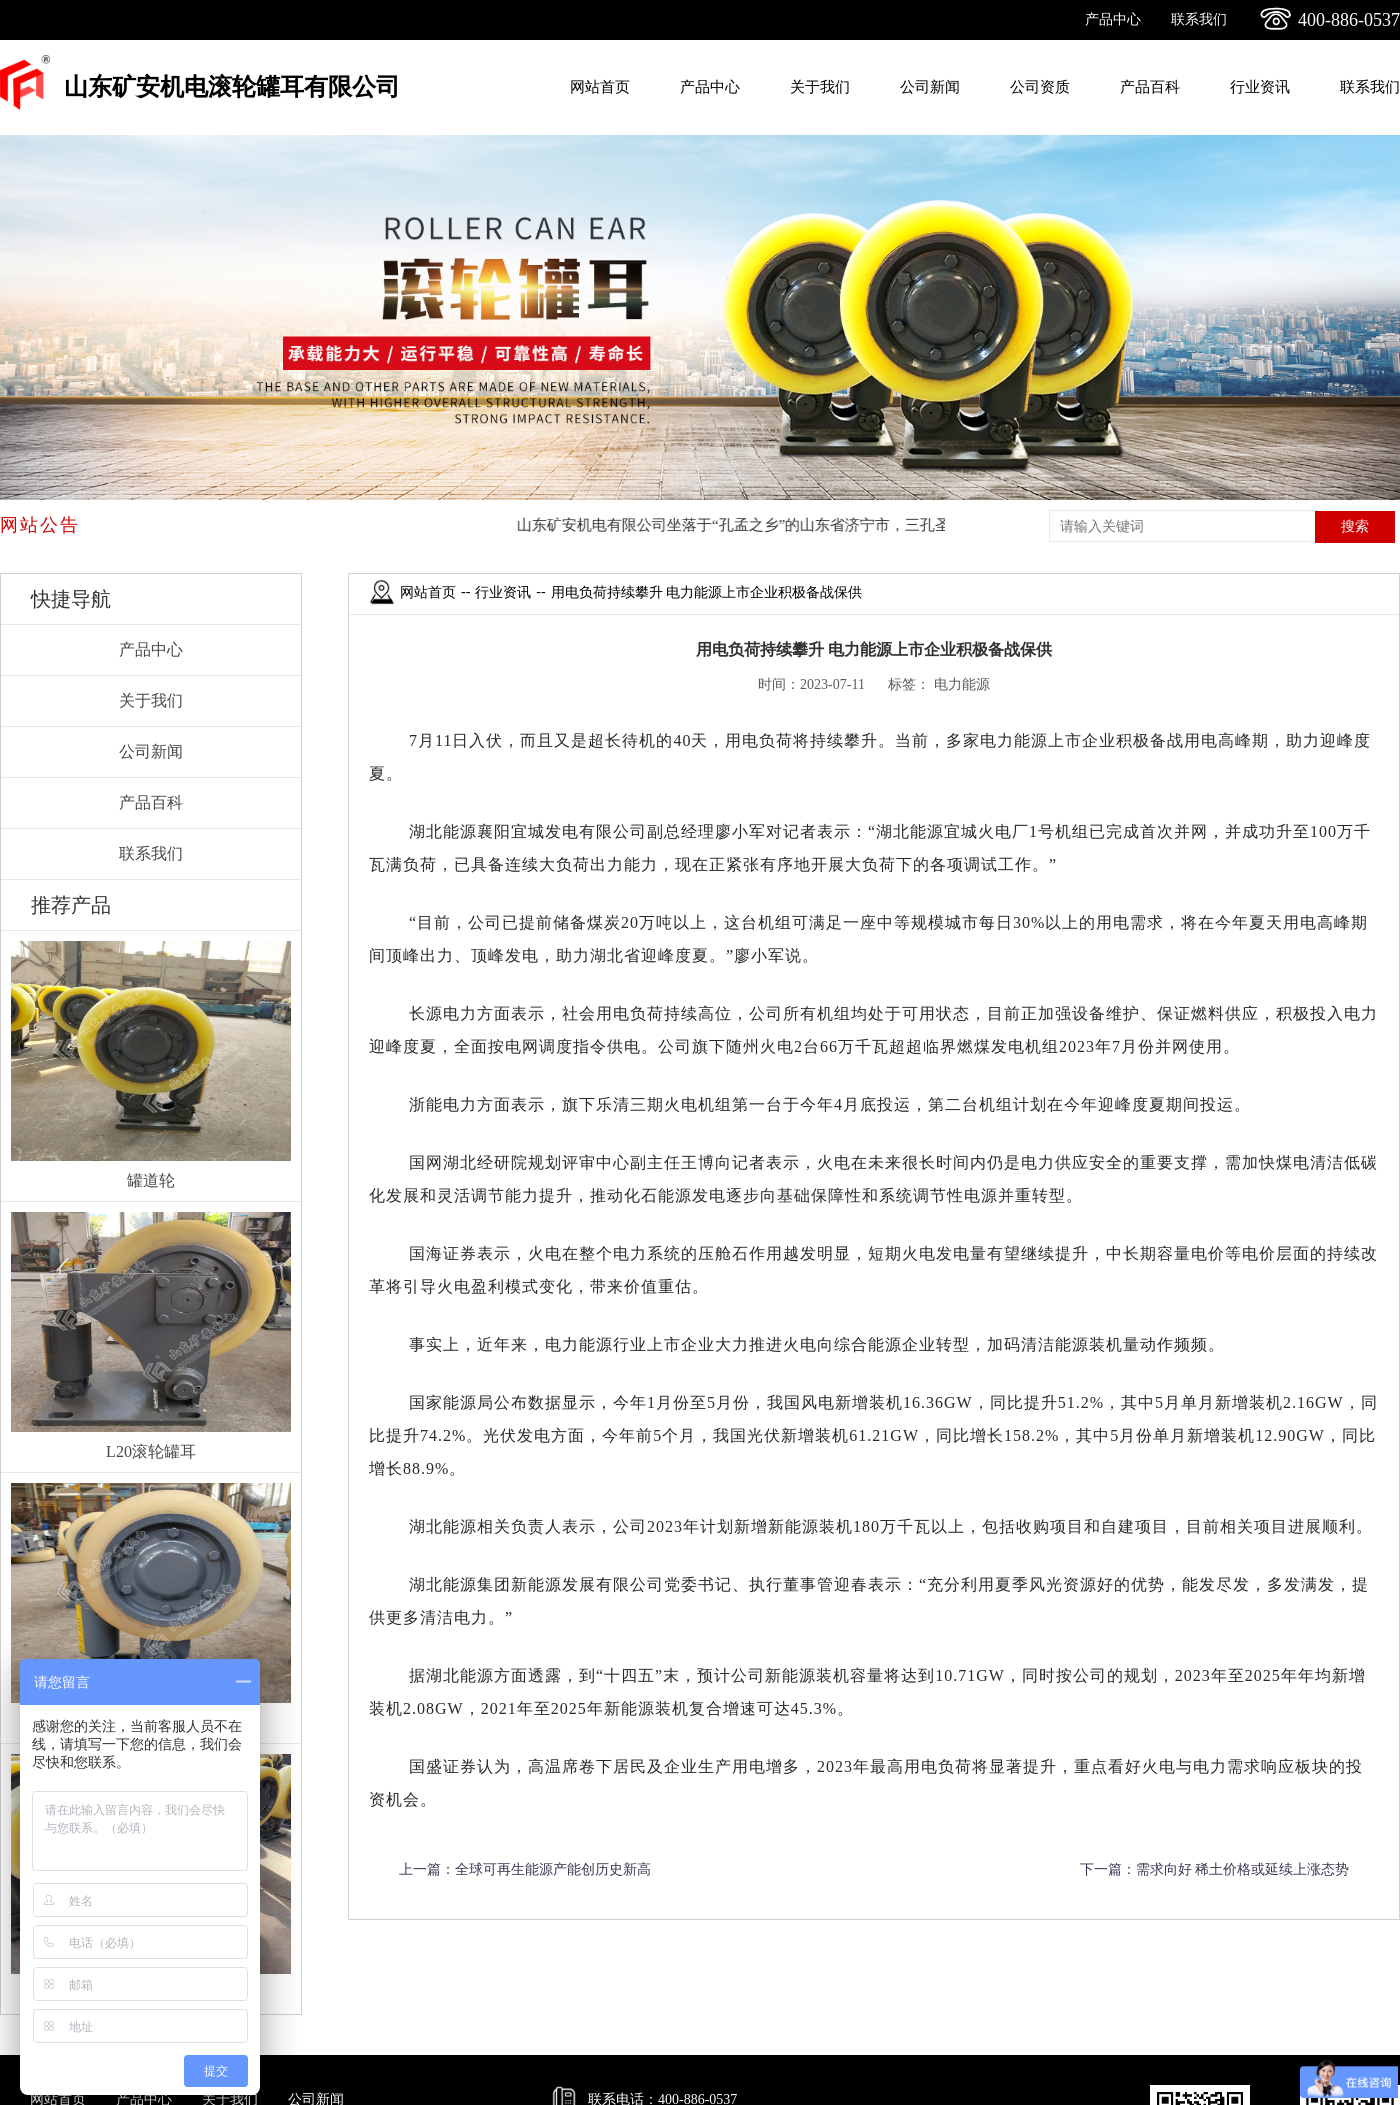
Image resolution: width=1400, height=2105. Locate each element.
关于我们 (820, 87)
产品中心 (1113, 19)
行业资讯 (1260, 87)
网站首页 (600, 87)
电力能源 (962, 684)
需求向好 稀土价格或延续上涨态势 (1243, 1869)
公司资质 (1040, 87)
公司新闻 (930, 87)
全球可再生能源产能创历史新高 (553, 1869)
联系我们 (1199, 19)
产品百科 (1150, 87)
